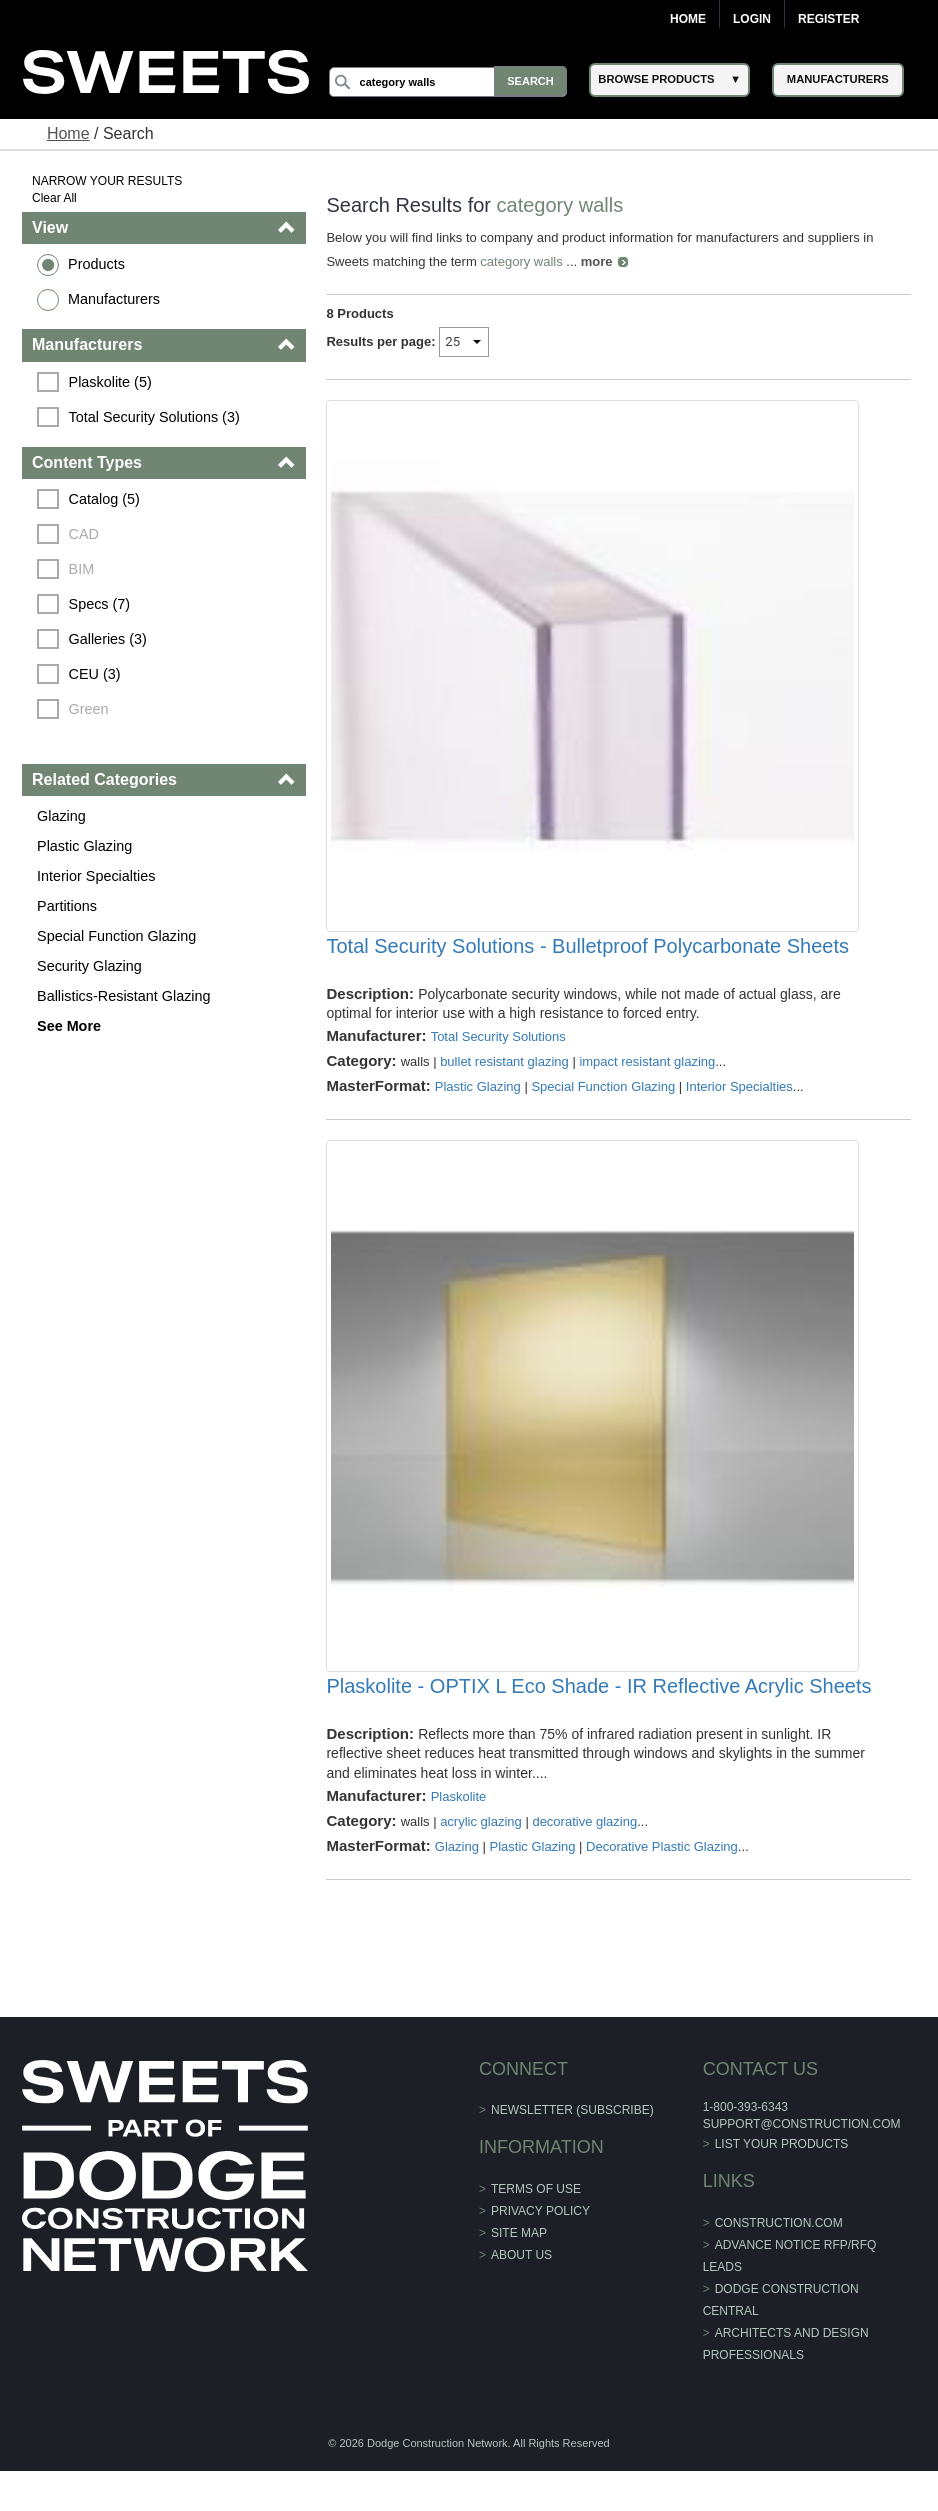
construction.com (778, 2263)
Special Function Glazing (117, 936)
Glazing (62, 816)
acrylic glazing (482, 1861)
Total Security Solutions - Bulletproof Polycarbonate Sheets (588, 967)
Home (688, 19)
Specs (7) (101, 604)
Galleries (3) (109, 639)
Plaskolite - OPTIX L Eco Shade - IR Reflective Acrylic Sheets (599, 1727)
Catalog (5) (105, 499)
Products (97, 264)
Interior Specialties (97, 876)
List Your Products (781, 2184)
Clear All (55, 198)
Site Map (519, 2273)
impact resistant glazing (648, 1081)
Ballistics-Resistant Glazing (125, 996)
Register (828, 19)
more (597, 261)
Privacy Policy (540, 2251)
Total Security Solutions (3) (155, 417)
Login (752, 19)
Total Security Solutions (498, 1056)
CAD (85, 534)
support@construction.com (801, 2165)
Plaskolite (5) (111, 382)
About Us (521, 2295)
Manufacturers (115, 299)
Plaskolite (459, 1836)
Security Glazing (90, 966)
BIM (83, 569)
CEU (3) (96, 674)
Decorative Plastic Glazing (663, 1886)
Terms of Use (536, 2229)
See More (70, 1026)
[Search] (450, 82)
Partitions (68, 906)
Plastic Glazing (85, 846)
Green (90, 709)
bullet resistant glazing (505, 1081)
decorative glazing (585, 1861)
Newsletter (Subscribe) (572, 2151)
